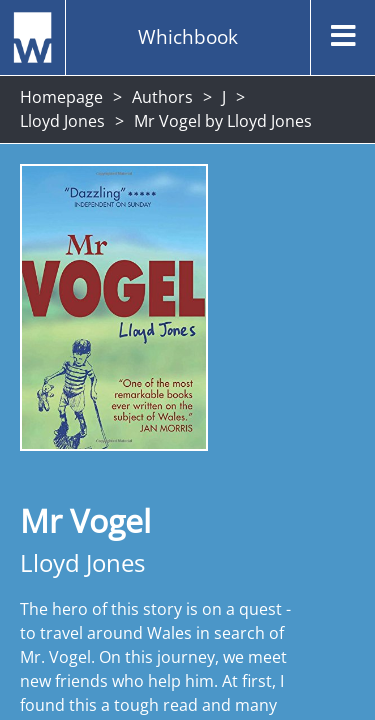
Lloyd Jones (62, 121)
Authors (162, 97)
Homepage (61, 97)
